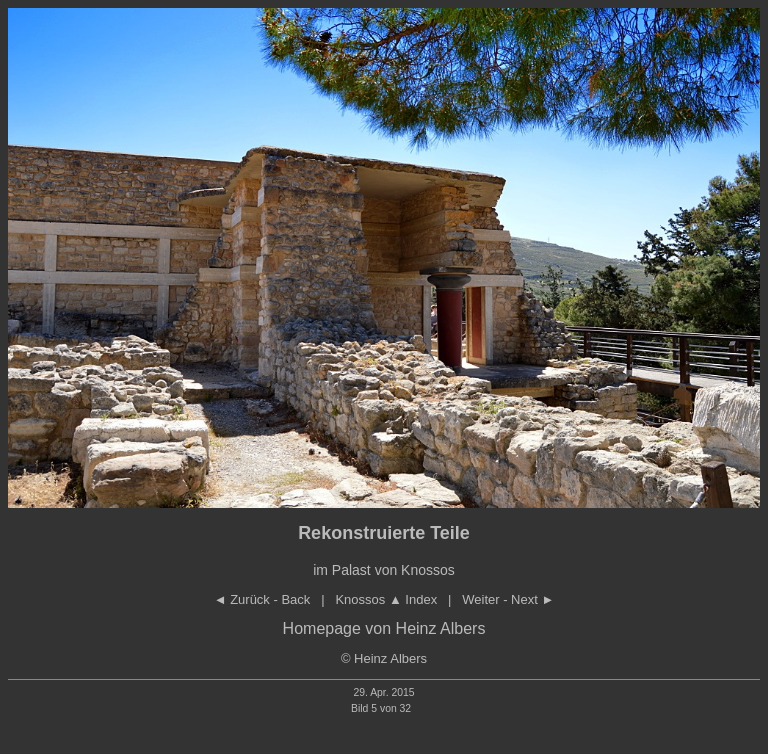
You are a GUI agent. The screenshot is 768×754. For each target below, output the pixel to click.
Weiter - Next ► (508, 599)
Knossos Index (386, 599)
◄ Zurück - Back (262, 599)
